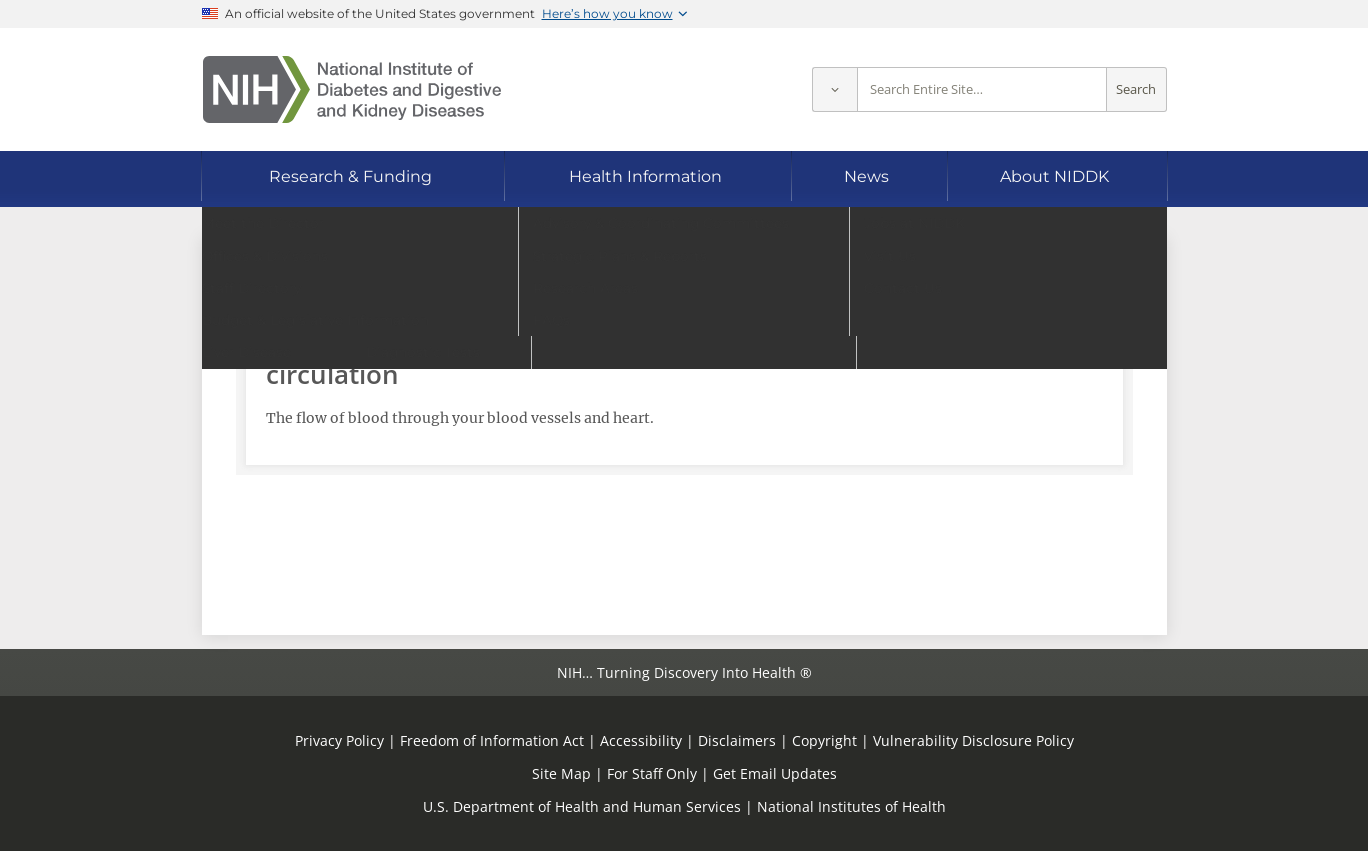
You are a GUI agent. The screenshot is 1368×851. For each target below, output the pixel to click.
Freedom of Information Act (492, 740)
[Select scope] (834, 89)
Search (1136, 89)
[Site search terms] (982, 89)
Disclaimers (737, 740)
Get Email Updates (775, 773)
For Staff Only (652, 773)
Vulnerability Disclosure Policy (973, 740)
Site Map (561, 773)
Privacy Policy (339, 740)
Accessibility (641, 740)
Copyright (824, 740)
